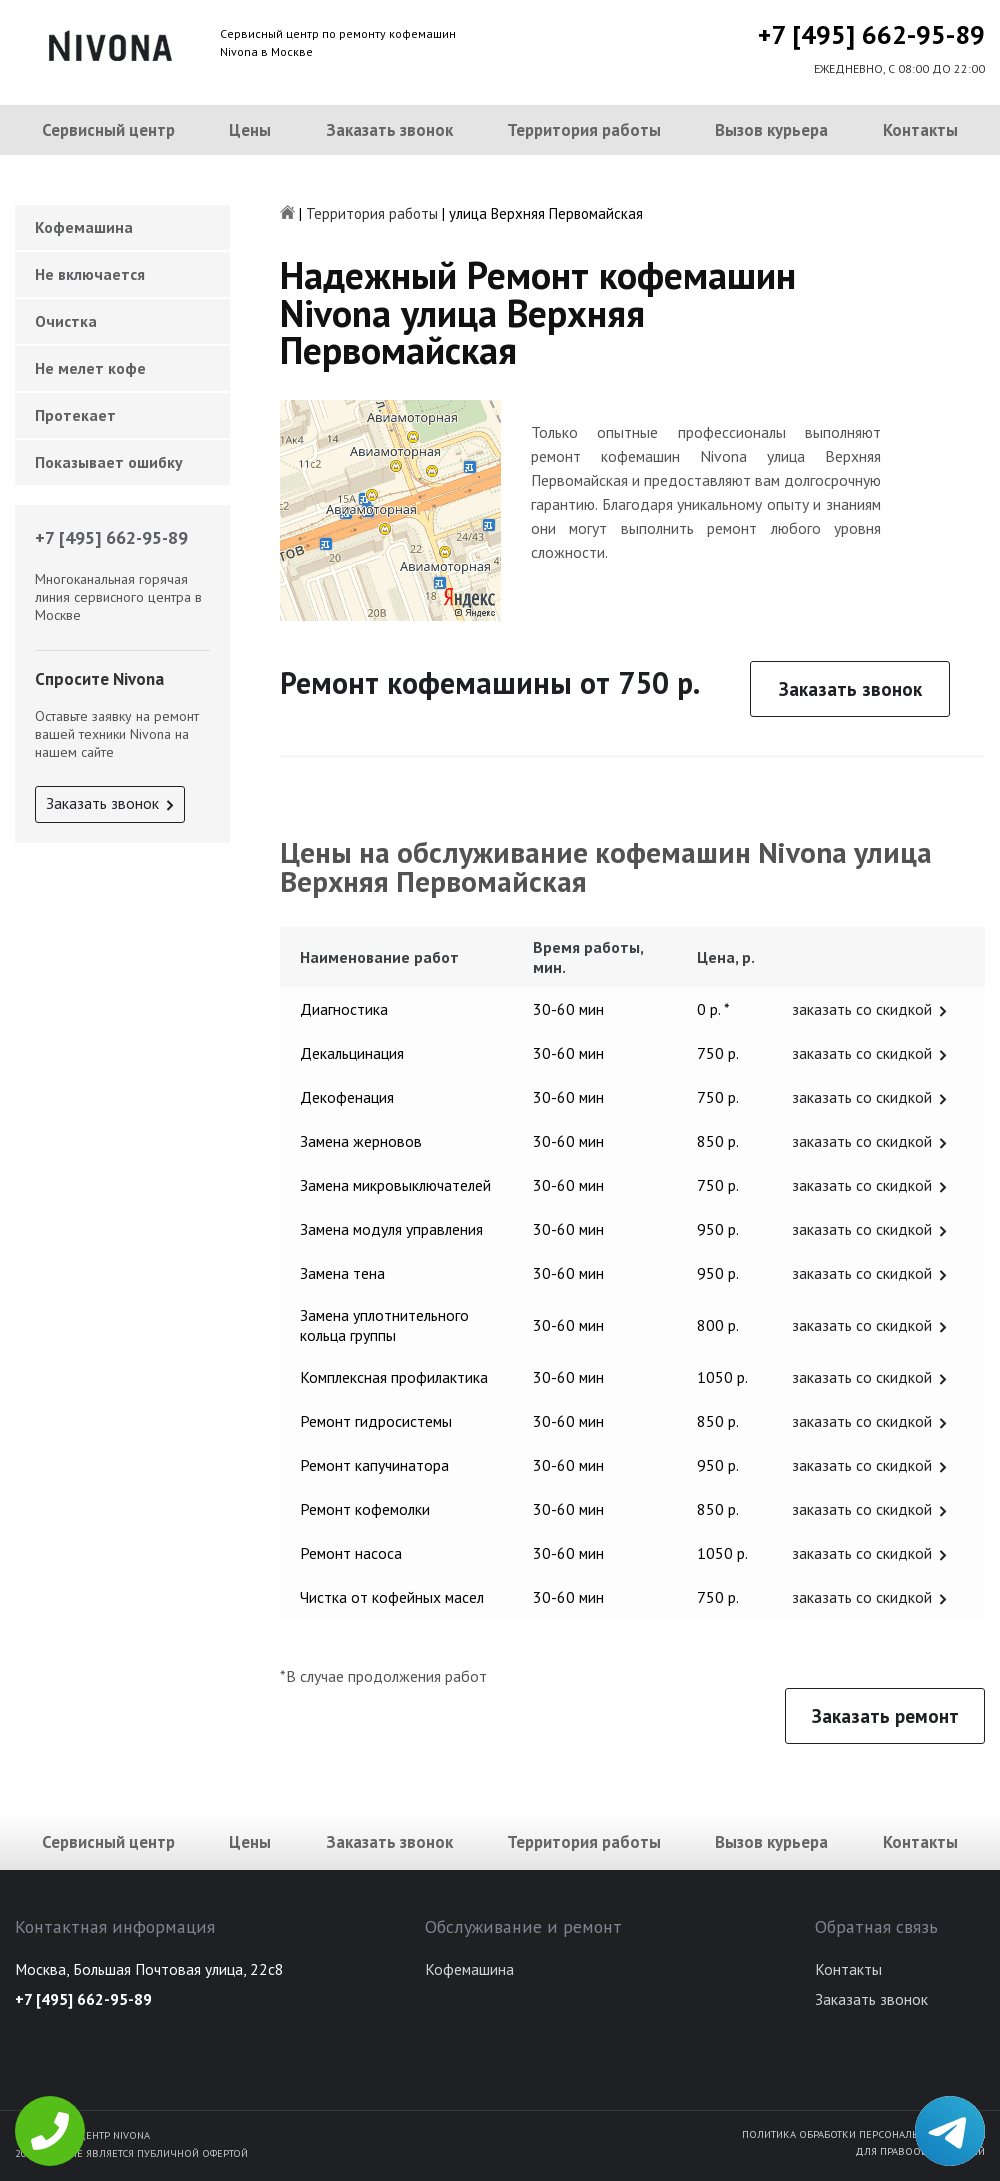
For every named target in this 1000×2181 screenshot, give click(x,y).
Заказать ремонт (885, 1716)
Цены (250, 130)
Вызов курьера (771, 130)
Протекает (75, 415)
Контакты (920, 130)
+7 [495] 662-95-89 (871, 34)
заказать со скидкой (862, 1009)
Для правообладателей (920, 2151)
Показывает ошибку (109, 462)
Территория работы (584, 130)
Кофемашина (84, 227)
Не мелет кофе (90, 368)
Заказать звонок (389, 130)
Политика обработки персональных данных (863, 2134)
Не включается (90, 274)
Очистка (66, 321)
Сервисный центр (108, 130)
